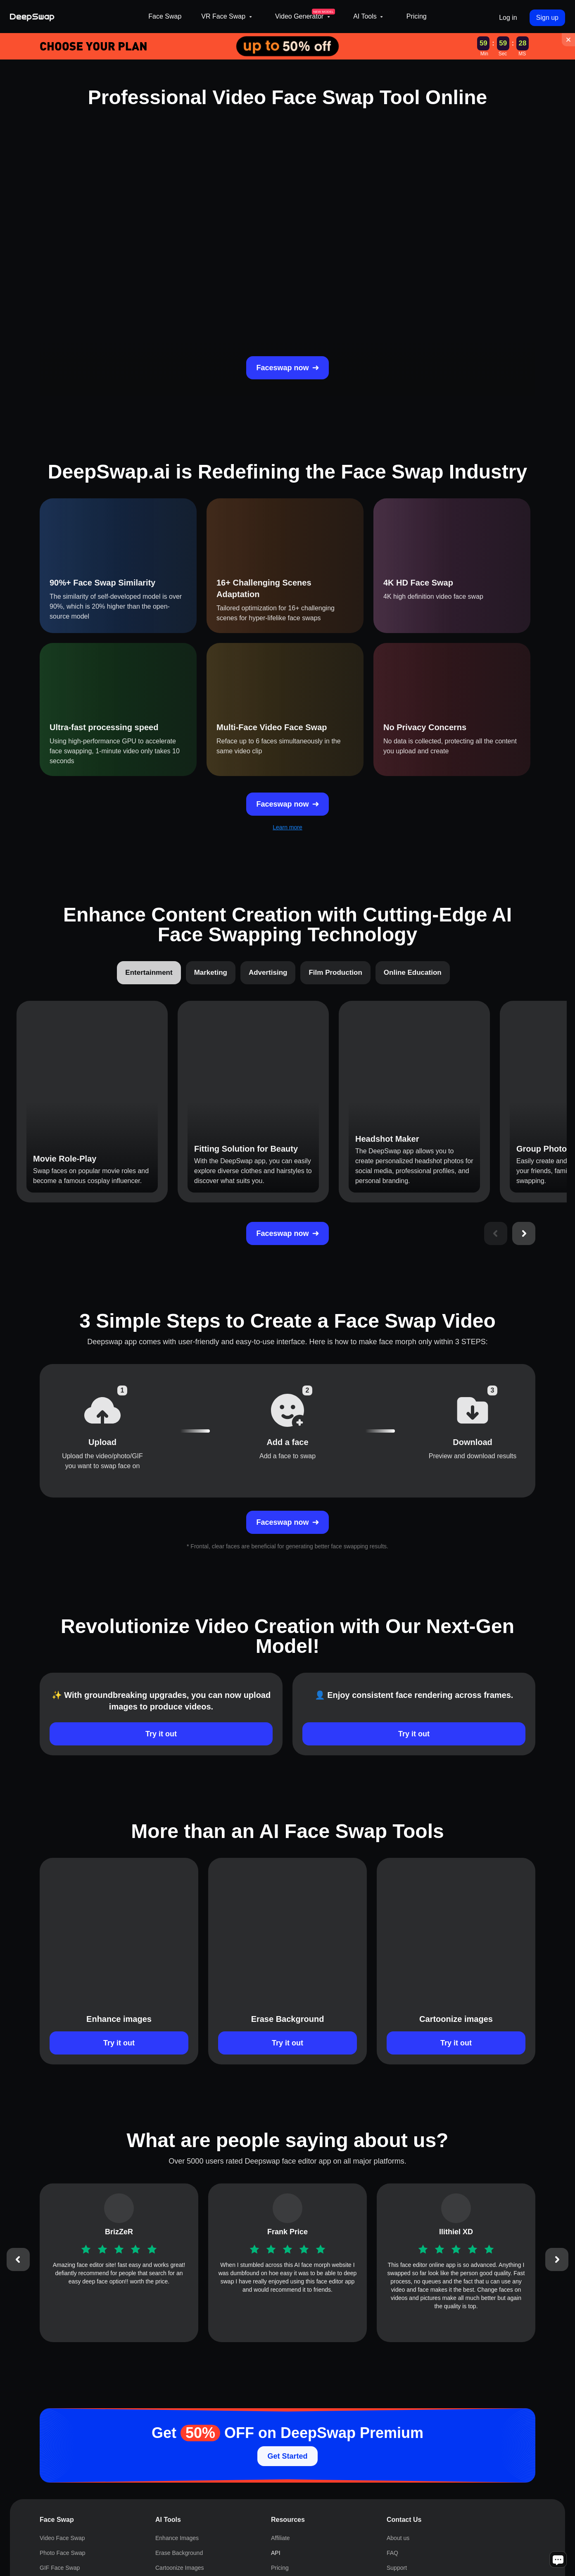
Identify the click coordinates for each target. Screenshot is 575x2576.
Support (397, 2567)
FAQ (392, 2553)
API (275, 2553)
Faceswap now (287, 368)
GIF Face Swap (60, 2567)
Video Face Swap (62, 2538)
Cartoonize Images (179, 2567)
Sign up (547, 17)
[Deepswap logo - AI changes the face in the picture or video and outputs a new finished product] (74, 16)
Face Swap (164, 16)
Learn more (287, 827)
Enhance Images (177, 2538)
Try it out (161, 1734)
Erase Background (179, 2553)
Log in (508, 17)
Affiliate (280, 2538)
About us (398, 2538)
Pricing (416, 16)
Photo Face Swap (63, 2553)
